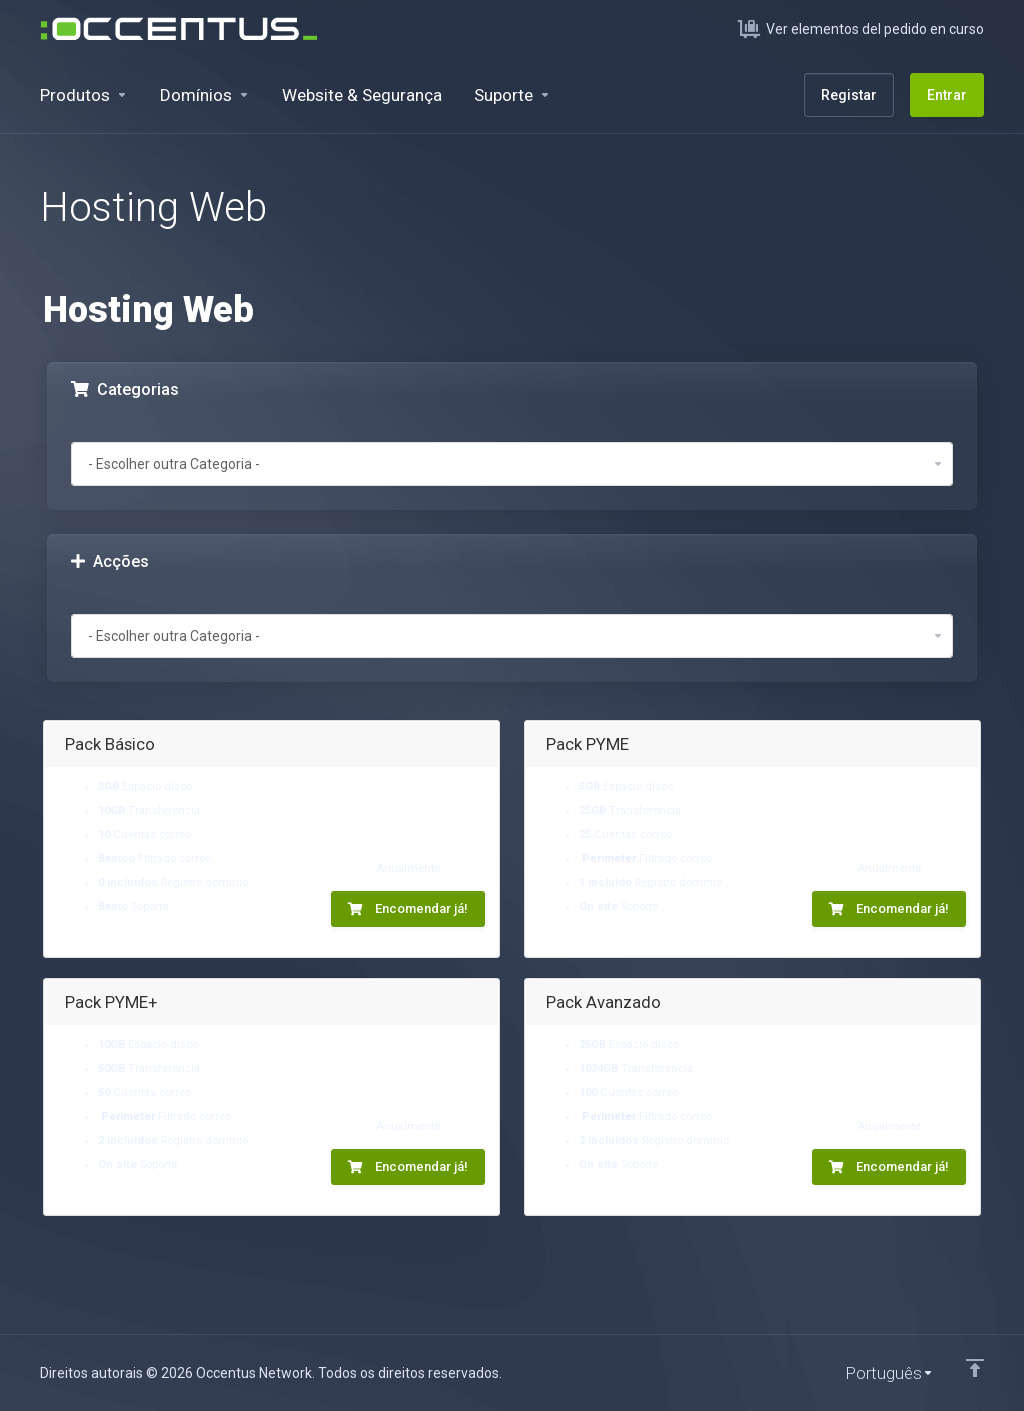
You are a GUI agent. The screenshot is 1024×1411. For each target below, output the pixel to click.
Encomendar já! (408, 908)
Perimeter (609, 858)
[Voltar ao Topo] (975, 1368)
